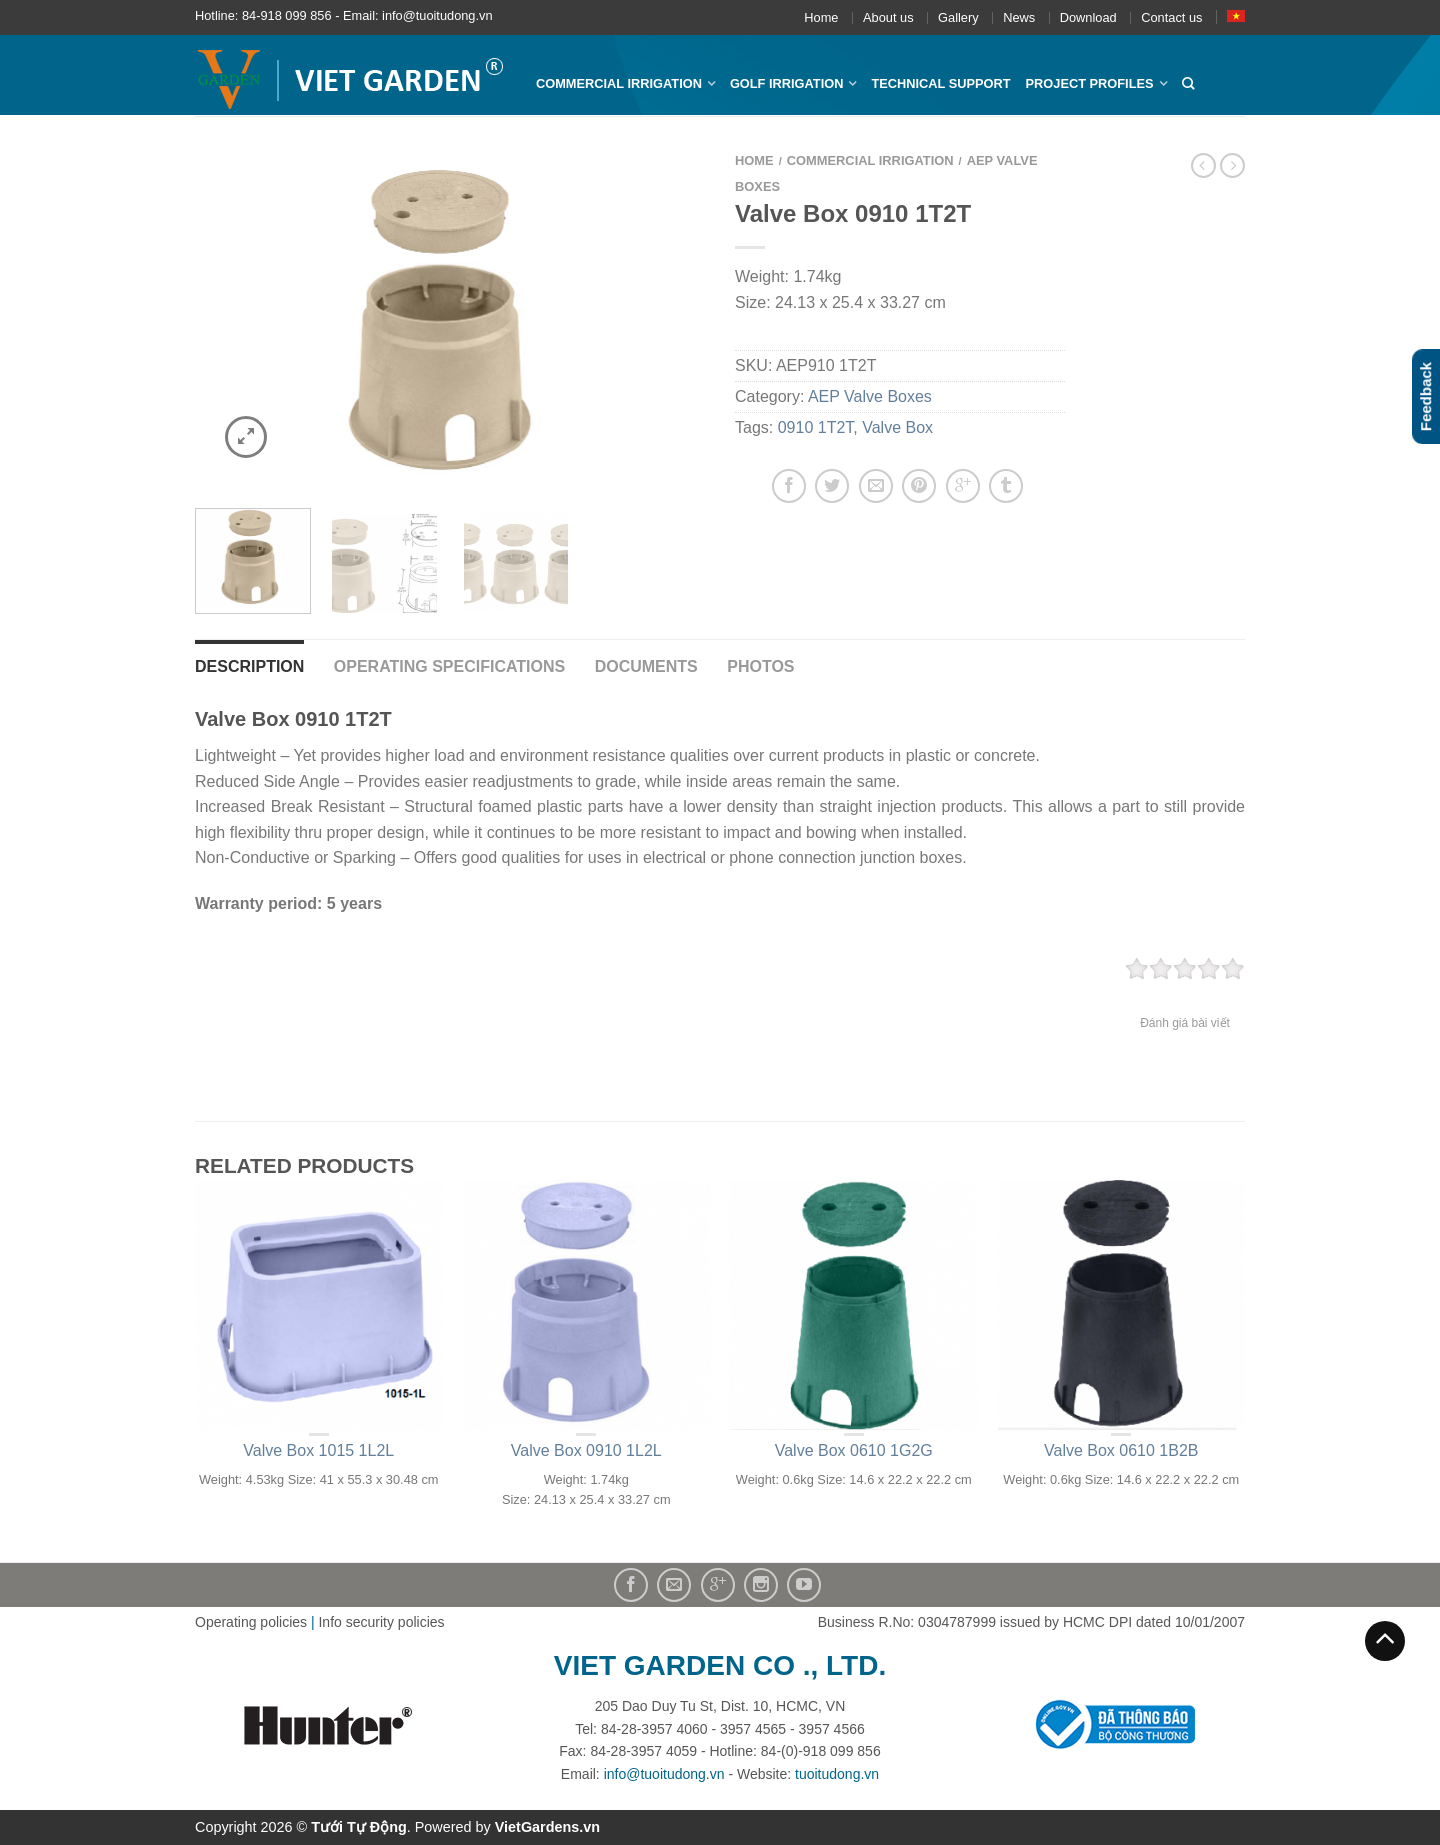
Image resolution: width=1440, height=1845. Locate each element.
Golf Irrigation (787, 83)
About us (888, 17)
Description (249, 666)
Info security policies (381, 1622)
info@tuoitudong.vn (664, 1774)
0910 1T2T (816, 427)
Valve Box (897, 427)
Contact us (1171, 17)
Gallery (958, 17)
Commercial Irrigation (619, 83)
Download (1088, 17)
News (1019, 17)
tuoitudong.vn (837, 1774)
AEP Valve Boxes (870, 396)
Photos (760, 666)
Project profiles (1090, 83)
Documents (646, 666)
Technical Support (940, 83)
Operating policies (251, 1622)
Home (821, 17)
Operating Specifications (449, 666)
